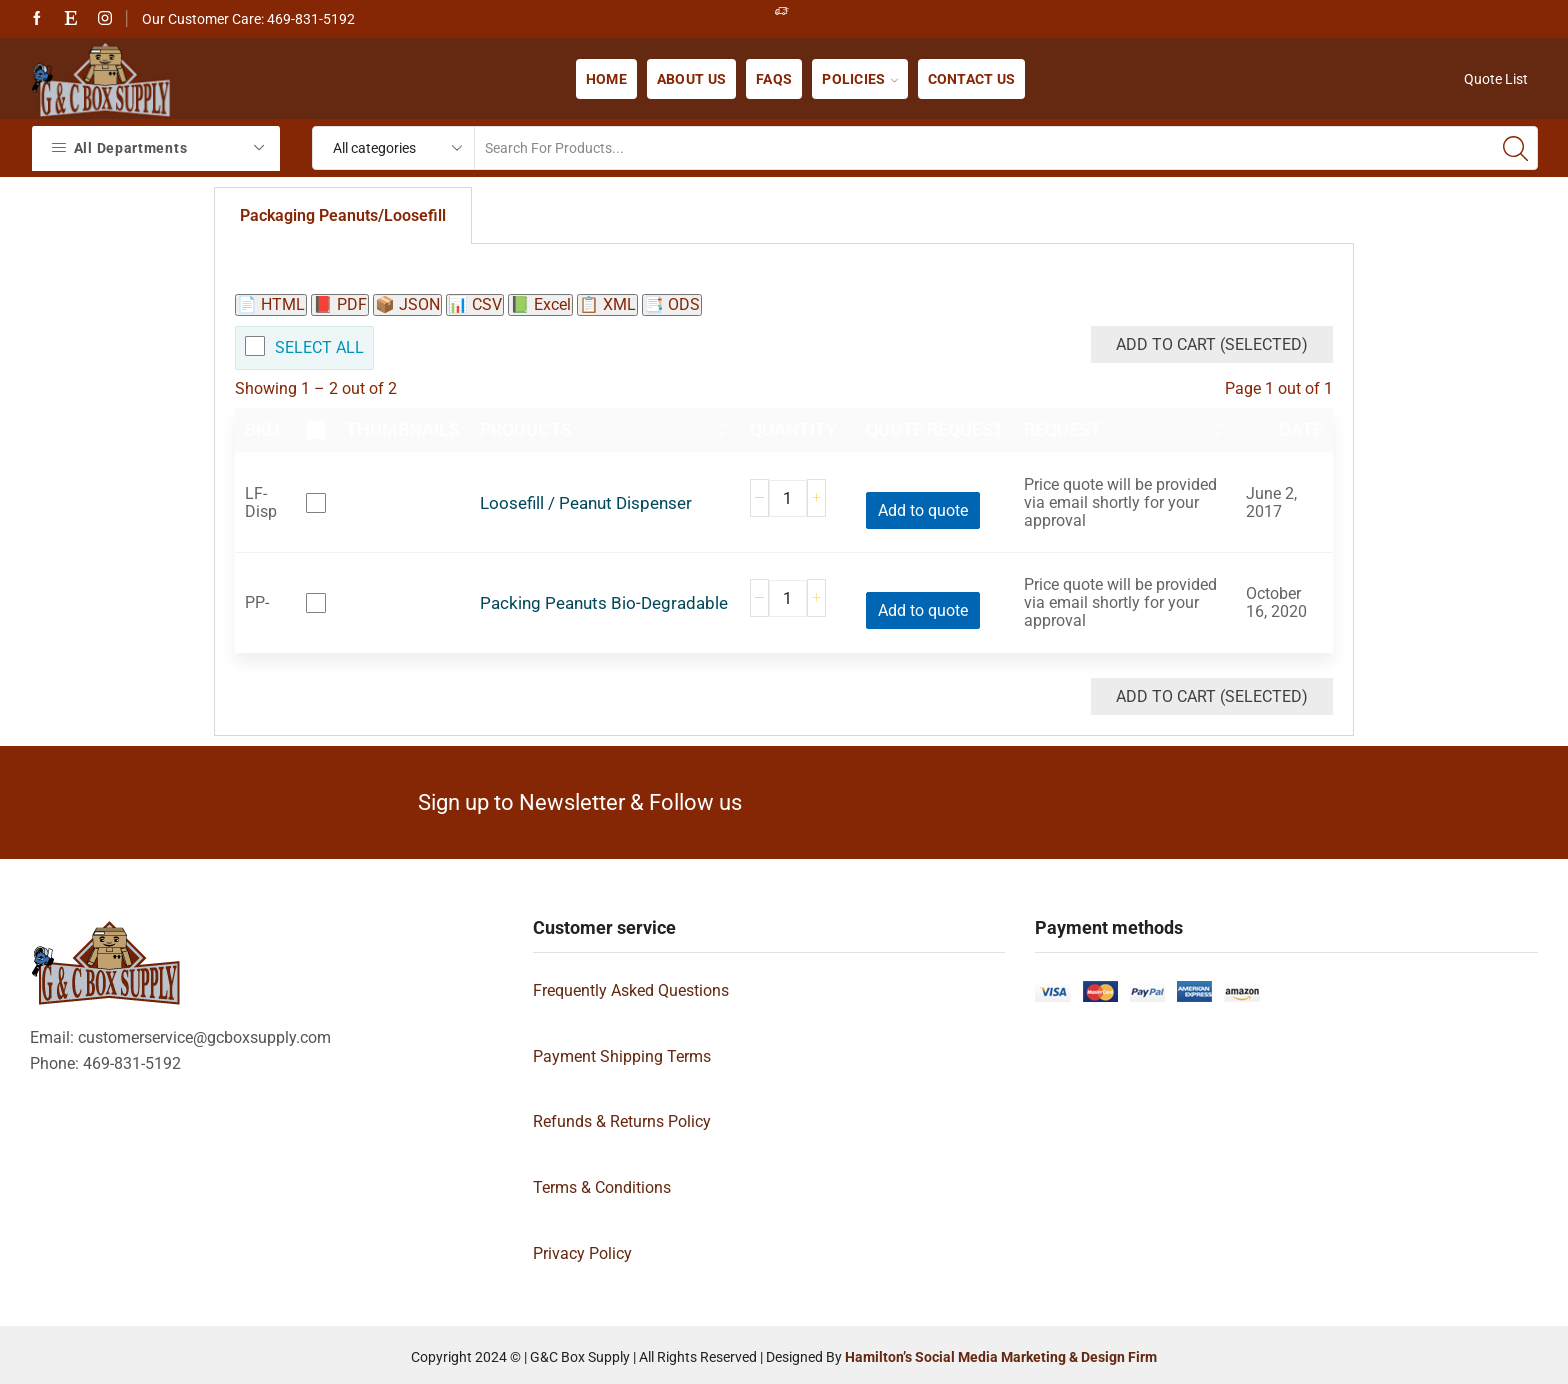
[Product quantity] (788, 498)
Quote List (1496, 79)
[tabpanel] (784, 490)
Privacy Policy (582, 1253)
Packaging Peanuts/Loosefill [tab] (343, 215)
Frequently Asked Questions (631, 990)
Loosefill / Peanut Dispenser (586, 503)
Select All (319, 347)
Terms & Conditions (602, 1187)
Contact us (972, 79)
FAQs (774, 79)
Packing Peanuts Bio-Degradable (604, 603)
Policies (859, 79)
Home (606, 79)
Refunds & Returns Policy (622, 1121)
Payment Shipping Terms (622, 1056)
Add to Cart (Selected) (1212, 344)
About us (691, 79)
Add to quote (923, 510)
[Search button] (1516, 148)
